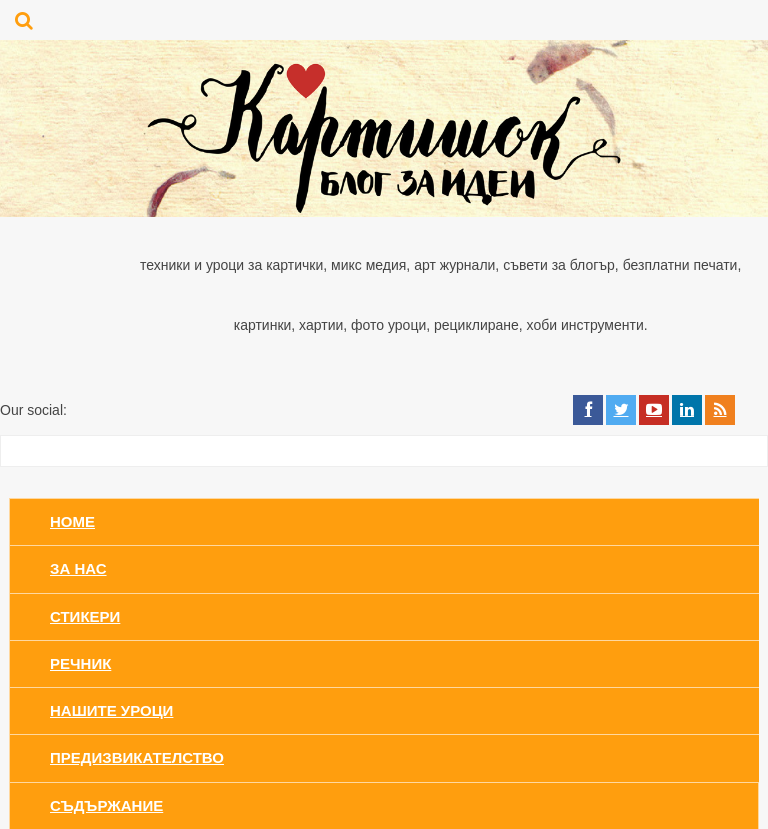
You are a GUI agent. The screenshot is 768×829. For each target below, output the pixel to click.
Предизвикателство (137, 757)
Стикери (85, 616)
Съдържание (106, 805)
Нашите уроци (111, 710)
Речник (80, 663)
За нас (78, 568)
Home (72, 521)
